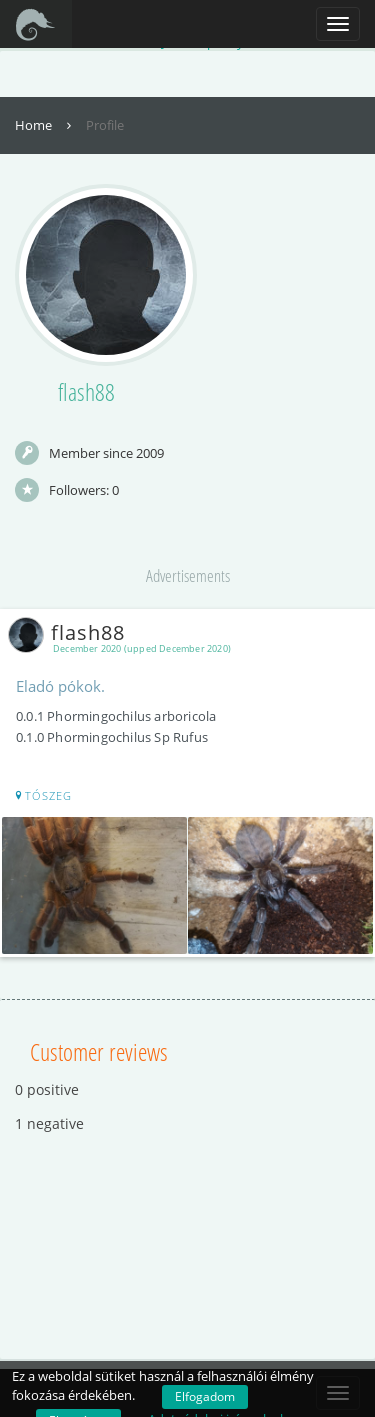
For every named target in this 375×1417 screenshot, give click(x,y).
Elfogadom (205, 1396)
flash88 (70, 632)
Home (45, 125)
